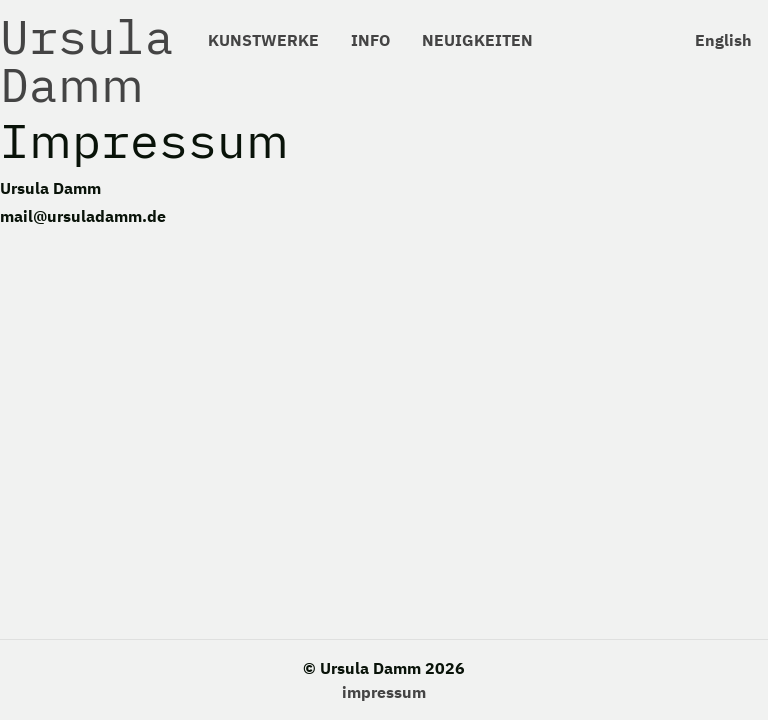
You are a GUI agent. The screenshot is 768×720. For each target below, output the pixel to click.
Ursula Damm (87, 60)
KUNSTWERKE (263, 40)
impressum (384, 692)
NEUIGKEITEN (477, 40)
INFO (370, 40)
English (723, 40)
